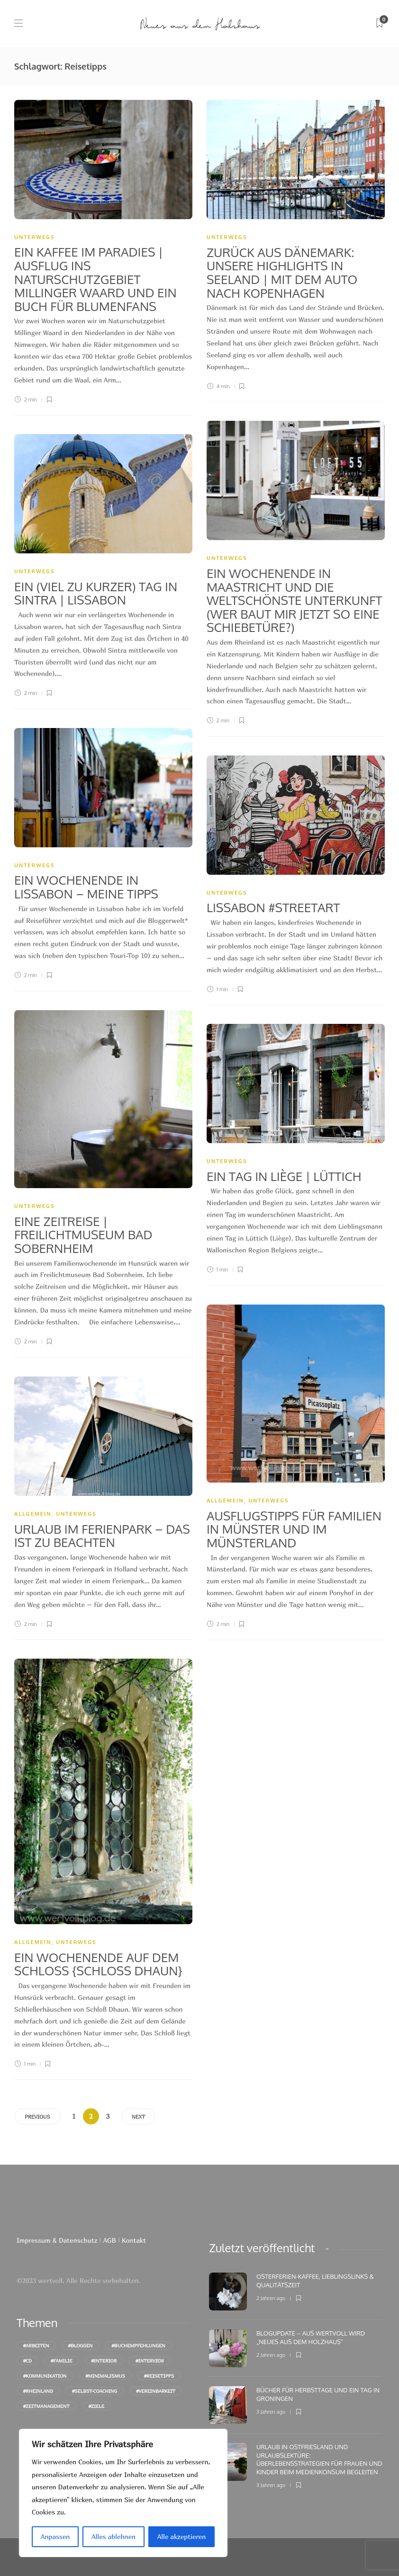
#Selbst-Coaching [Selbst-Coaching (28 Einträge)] (94, 2391)
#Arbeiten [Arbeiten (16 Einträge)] (36, 2345)
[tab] (262, 2247)
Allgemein (225, 1500)
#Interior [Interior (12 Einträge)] (104, 2360)
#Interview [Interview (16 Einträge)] (150, 2360)
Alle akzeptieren (181, 2536)
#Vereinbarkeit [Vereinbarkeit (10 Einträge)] (156, 2391)
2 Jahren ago (270, 2298)
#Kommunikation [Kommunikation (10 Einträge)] (45, 2376)
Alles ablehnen (113, 2536)
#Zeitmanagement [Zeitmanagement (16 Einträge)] (46, 2406)
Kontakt (134, 2240)
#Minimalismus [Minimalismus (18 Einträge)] (105, 2376)
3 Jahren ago (270, 2411)
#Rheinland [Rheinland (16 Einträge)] (38, 2391)
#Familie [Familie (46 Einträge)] (61, 2360)
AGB (109, 2240)
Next (138, 2117)
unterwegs (34, 237)
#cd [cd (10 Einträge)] (27, 2360)
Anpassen (55, 2536)
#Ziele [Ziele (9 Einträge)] (96, 2406)
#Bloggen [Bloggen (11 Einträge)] (80, 2345)
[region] (123, 2493)
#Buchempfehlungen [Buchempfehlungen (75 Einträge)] (138, 2345)
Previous (37, 2117)
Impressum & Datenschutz (58, 2240)
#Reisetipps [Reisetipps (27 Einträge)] (159, 2376)
